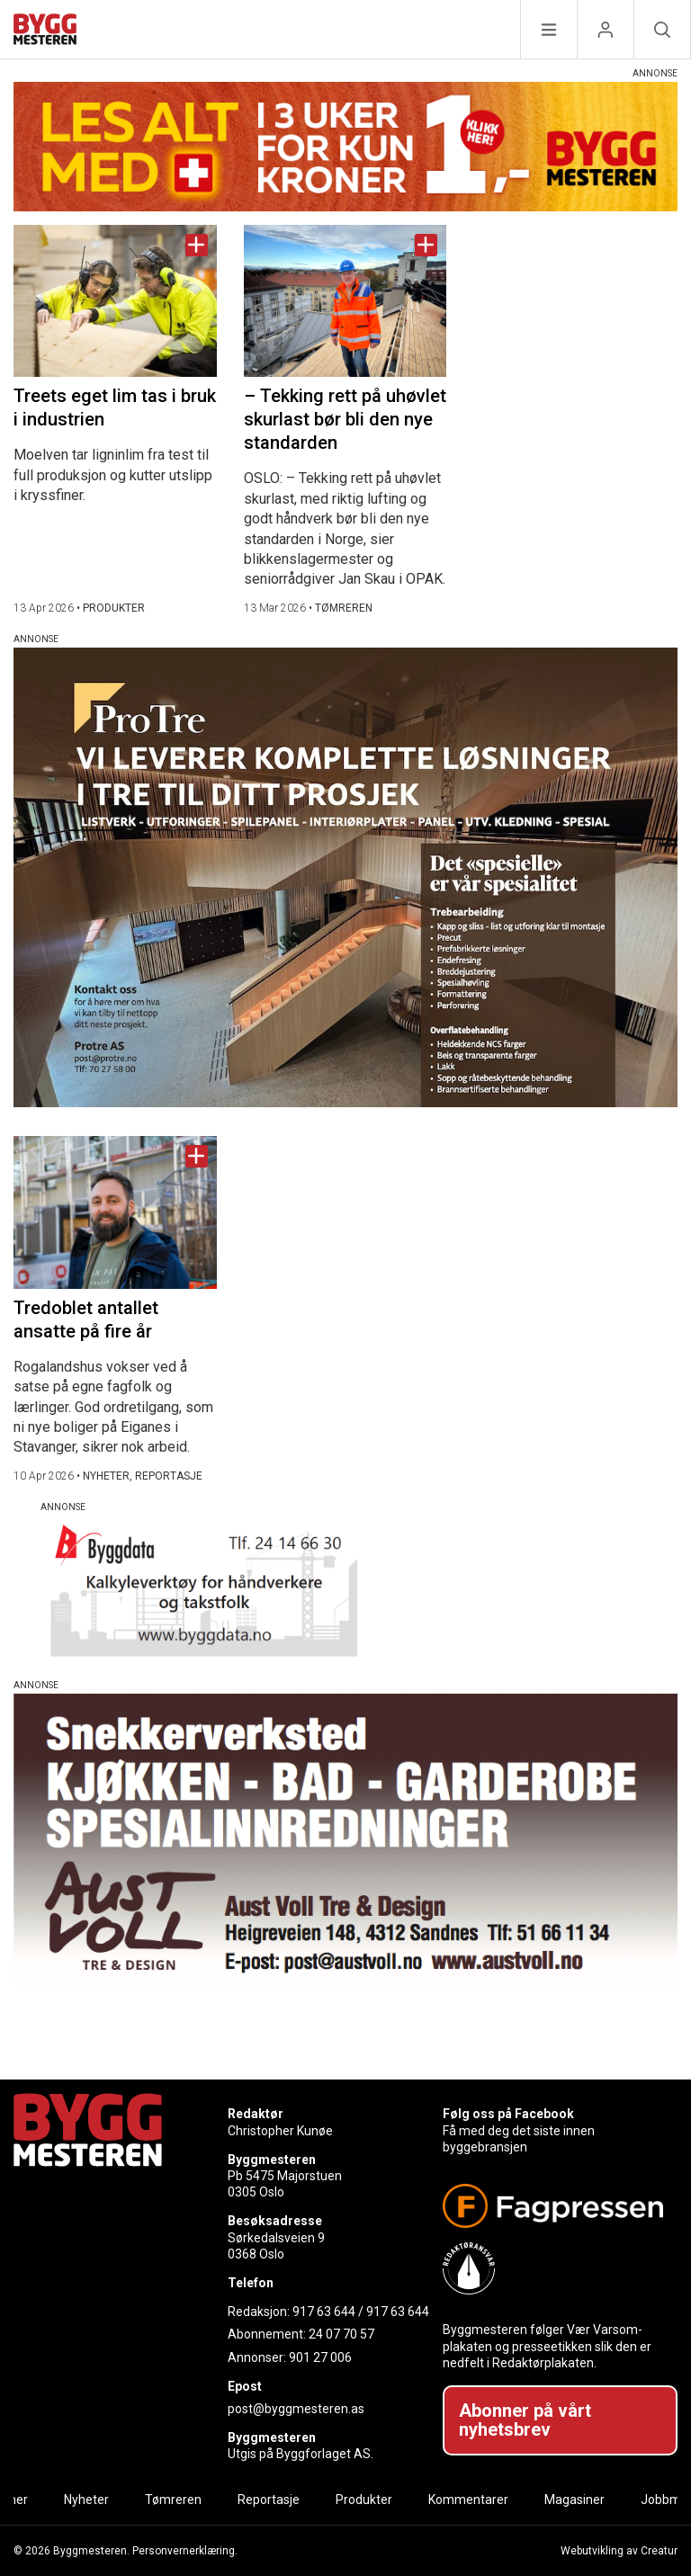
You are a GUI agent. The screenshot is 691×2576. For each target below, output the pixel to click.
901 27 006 (320, 2357)
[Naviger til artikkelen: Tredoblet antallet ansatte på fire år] (115, 1212)
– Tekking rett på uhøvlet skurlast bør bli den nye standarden (345, 419)
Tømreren (173, 2499)
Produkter (364, 2499)
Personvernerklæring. (185, 2551)
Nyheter (86, 2499)
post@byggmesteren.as (296, 2409)
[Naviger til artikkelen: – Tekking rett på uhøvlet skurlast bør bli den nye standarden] (345, 301)
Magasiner (574, 2499)
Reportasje (269, 2499)
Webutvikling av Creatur (619, 2551)
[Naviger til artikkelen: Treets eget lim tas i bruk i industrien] (115, 301)
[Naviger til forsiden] (44, 31)
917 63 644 (323, 2311)
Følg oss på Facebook (508, 2113)
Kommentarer (468, 2499)
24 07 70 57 (341, 2334)
